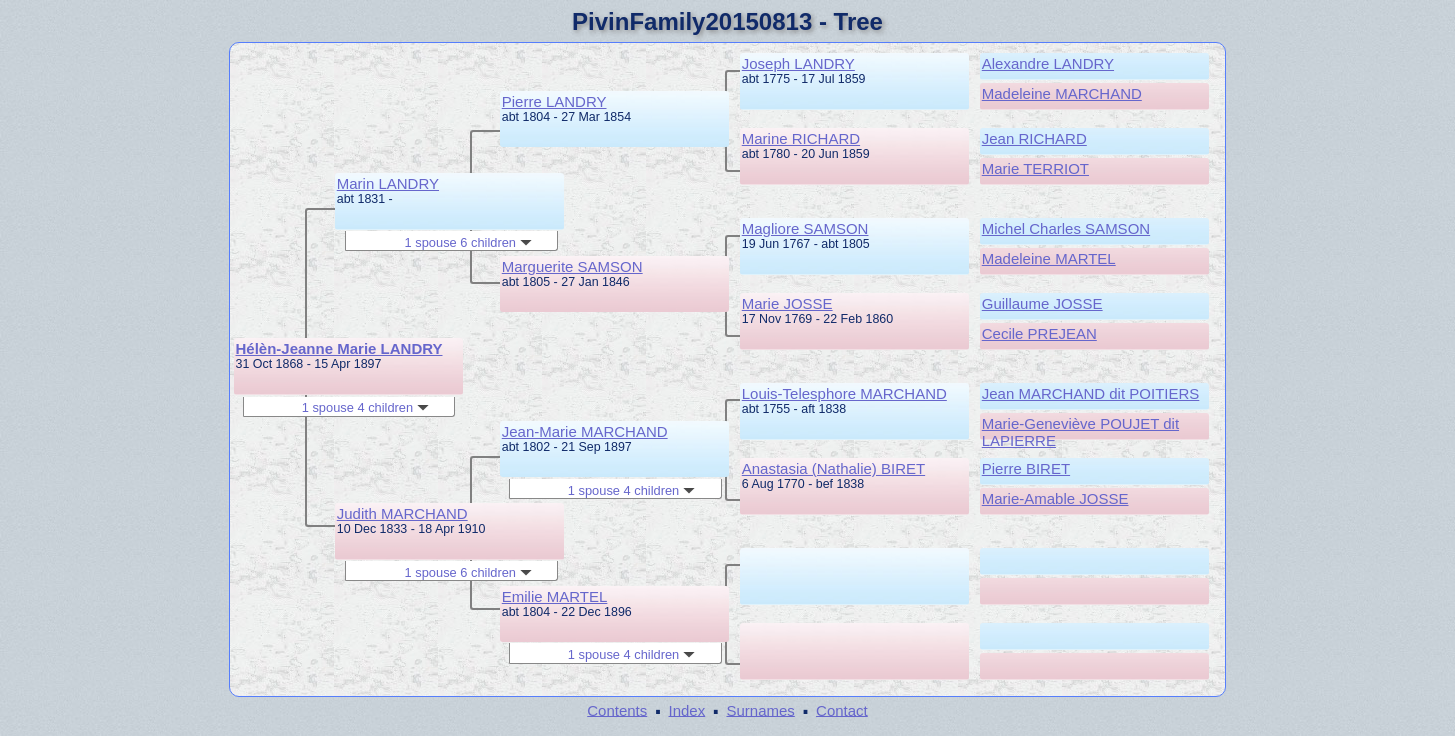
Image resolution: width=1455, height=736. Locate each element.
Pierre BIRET (1026, 468)
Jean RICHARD (1034, 138)
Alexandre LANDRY (1048, 63)
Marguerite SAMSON (572, 266)
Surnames (760, 709)
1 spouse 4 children (365, 407)
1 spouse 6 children (468, 242)
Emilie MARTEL (555, 596)
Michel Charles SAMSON (1066, 228)
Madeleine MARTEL (1049, 258)
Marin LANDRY (388, 183)
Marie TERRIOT (1035, 168)
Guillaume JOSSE (1042, 303)
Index (687, 709)
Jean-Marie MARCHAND (585, 431)
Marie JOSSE (787, 303)
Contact (842, 709)
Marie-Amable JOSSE (1055, 498)
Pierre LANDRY (554, 101)
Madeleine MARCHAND (1062, 93)
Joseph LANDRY (798, 63)
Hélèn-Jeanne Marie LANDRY (339, 348)
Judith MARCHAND (402, 513)
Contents (617, 709)
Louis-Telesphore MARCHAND (844, 393)
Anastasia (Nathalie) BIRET (833, 468)
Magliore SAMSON (805, 228)
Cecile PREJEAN (1039, 333)
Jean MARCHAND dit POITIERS (1091, 393)
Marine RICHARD (801, 138)
